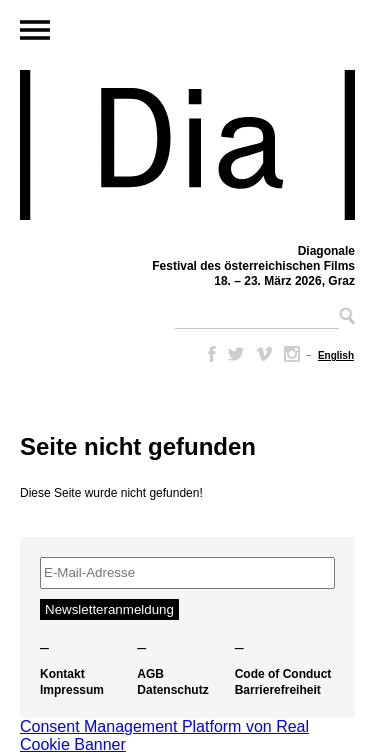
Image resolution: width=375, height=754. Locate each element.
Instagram (292, 354)
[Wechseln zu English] (336, 355)
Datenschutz (172, 690)
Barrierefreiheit (278, 690)
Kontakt (62, 674)
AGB (150, 674)
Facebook (208, 354)
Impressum (72, 690)
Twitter (236, 354)
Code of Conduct (283, 674)
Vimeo (264, 354)
